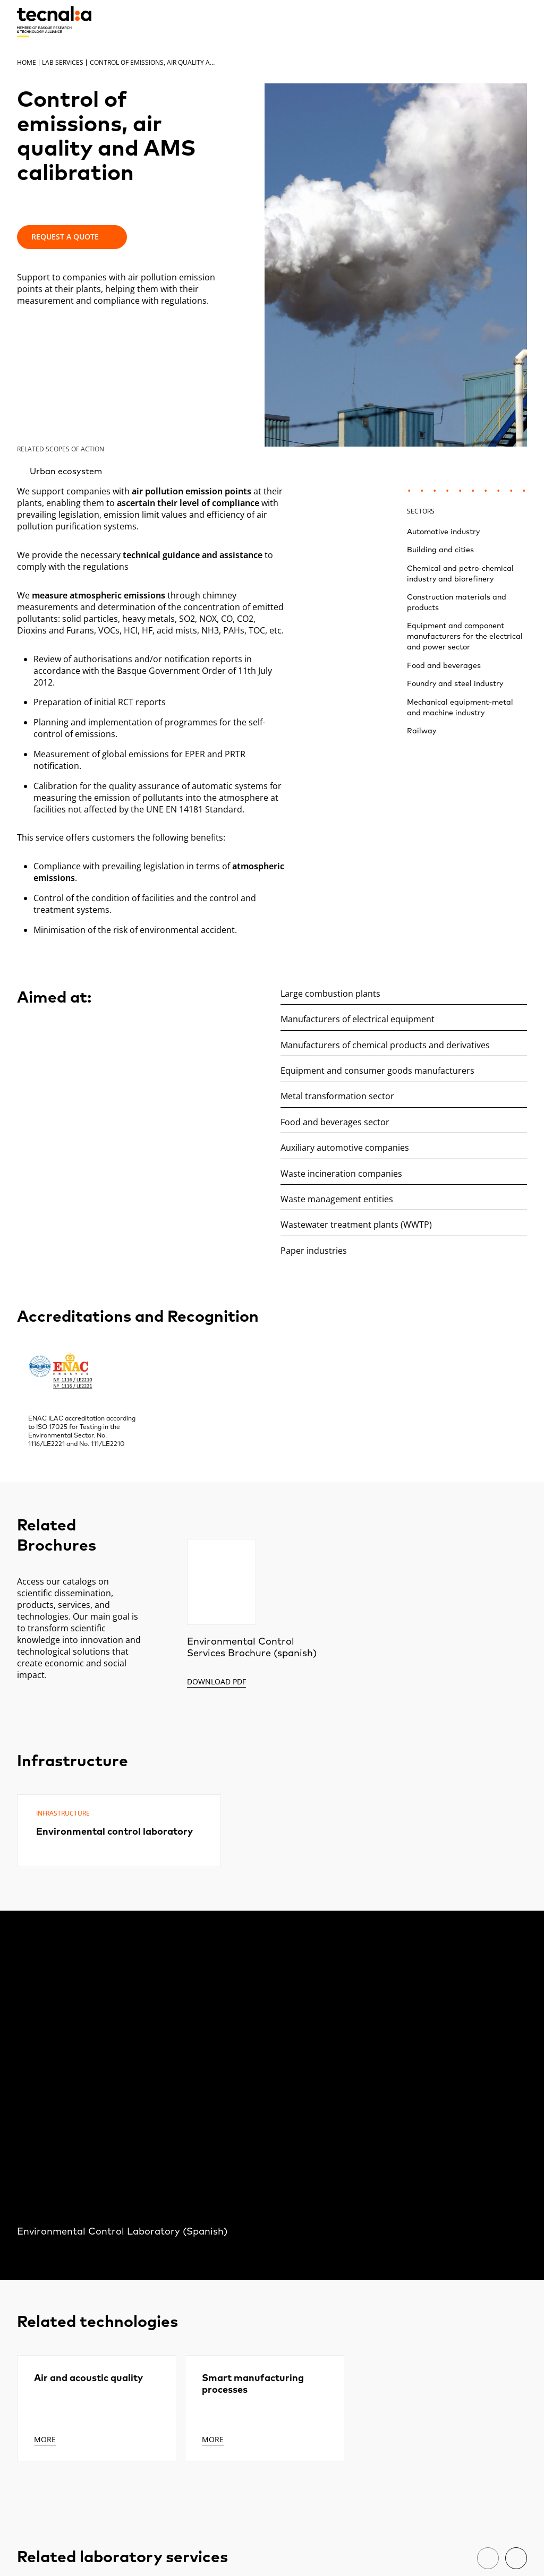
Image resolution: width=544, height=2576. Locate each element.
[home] (54, 22)
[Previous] (488, 2558)
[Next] (516, 2558)
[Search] (493, 20)
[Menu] (519, 21)
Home (26, 62)
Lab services (62, 62)
